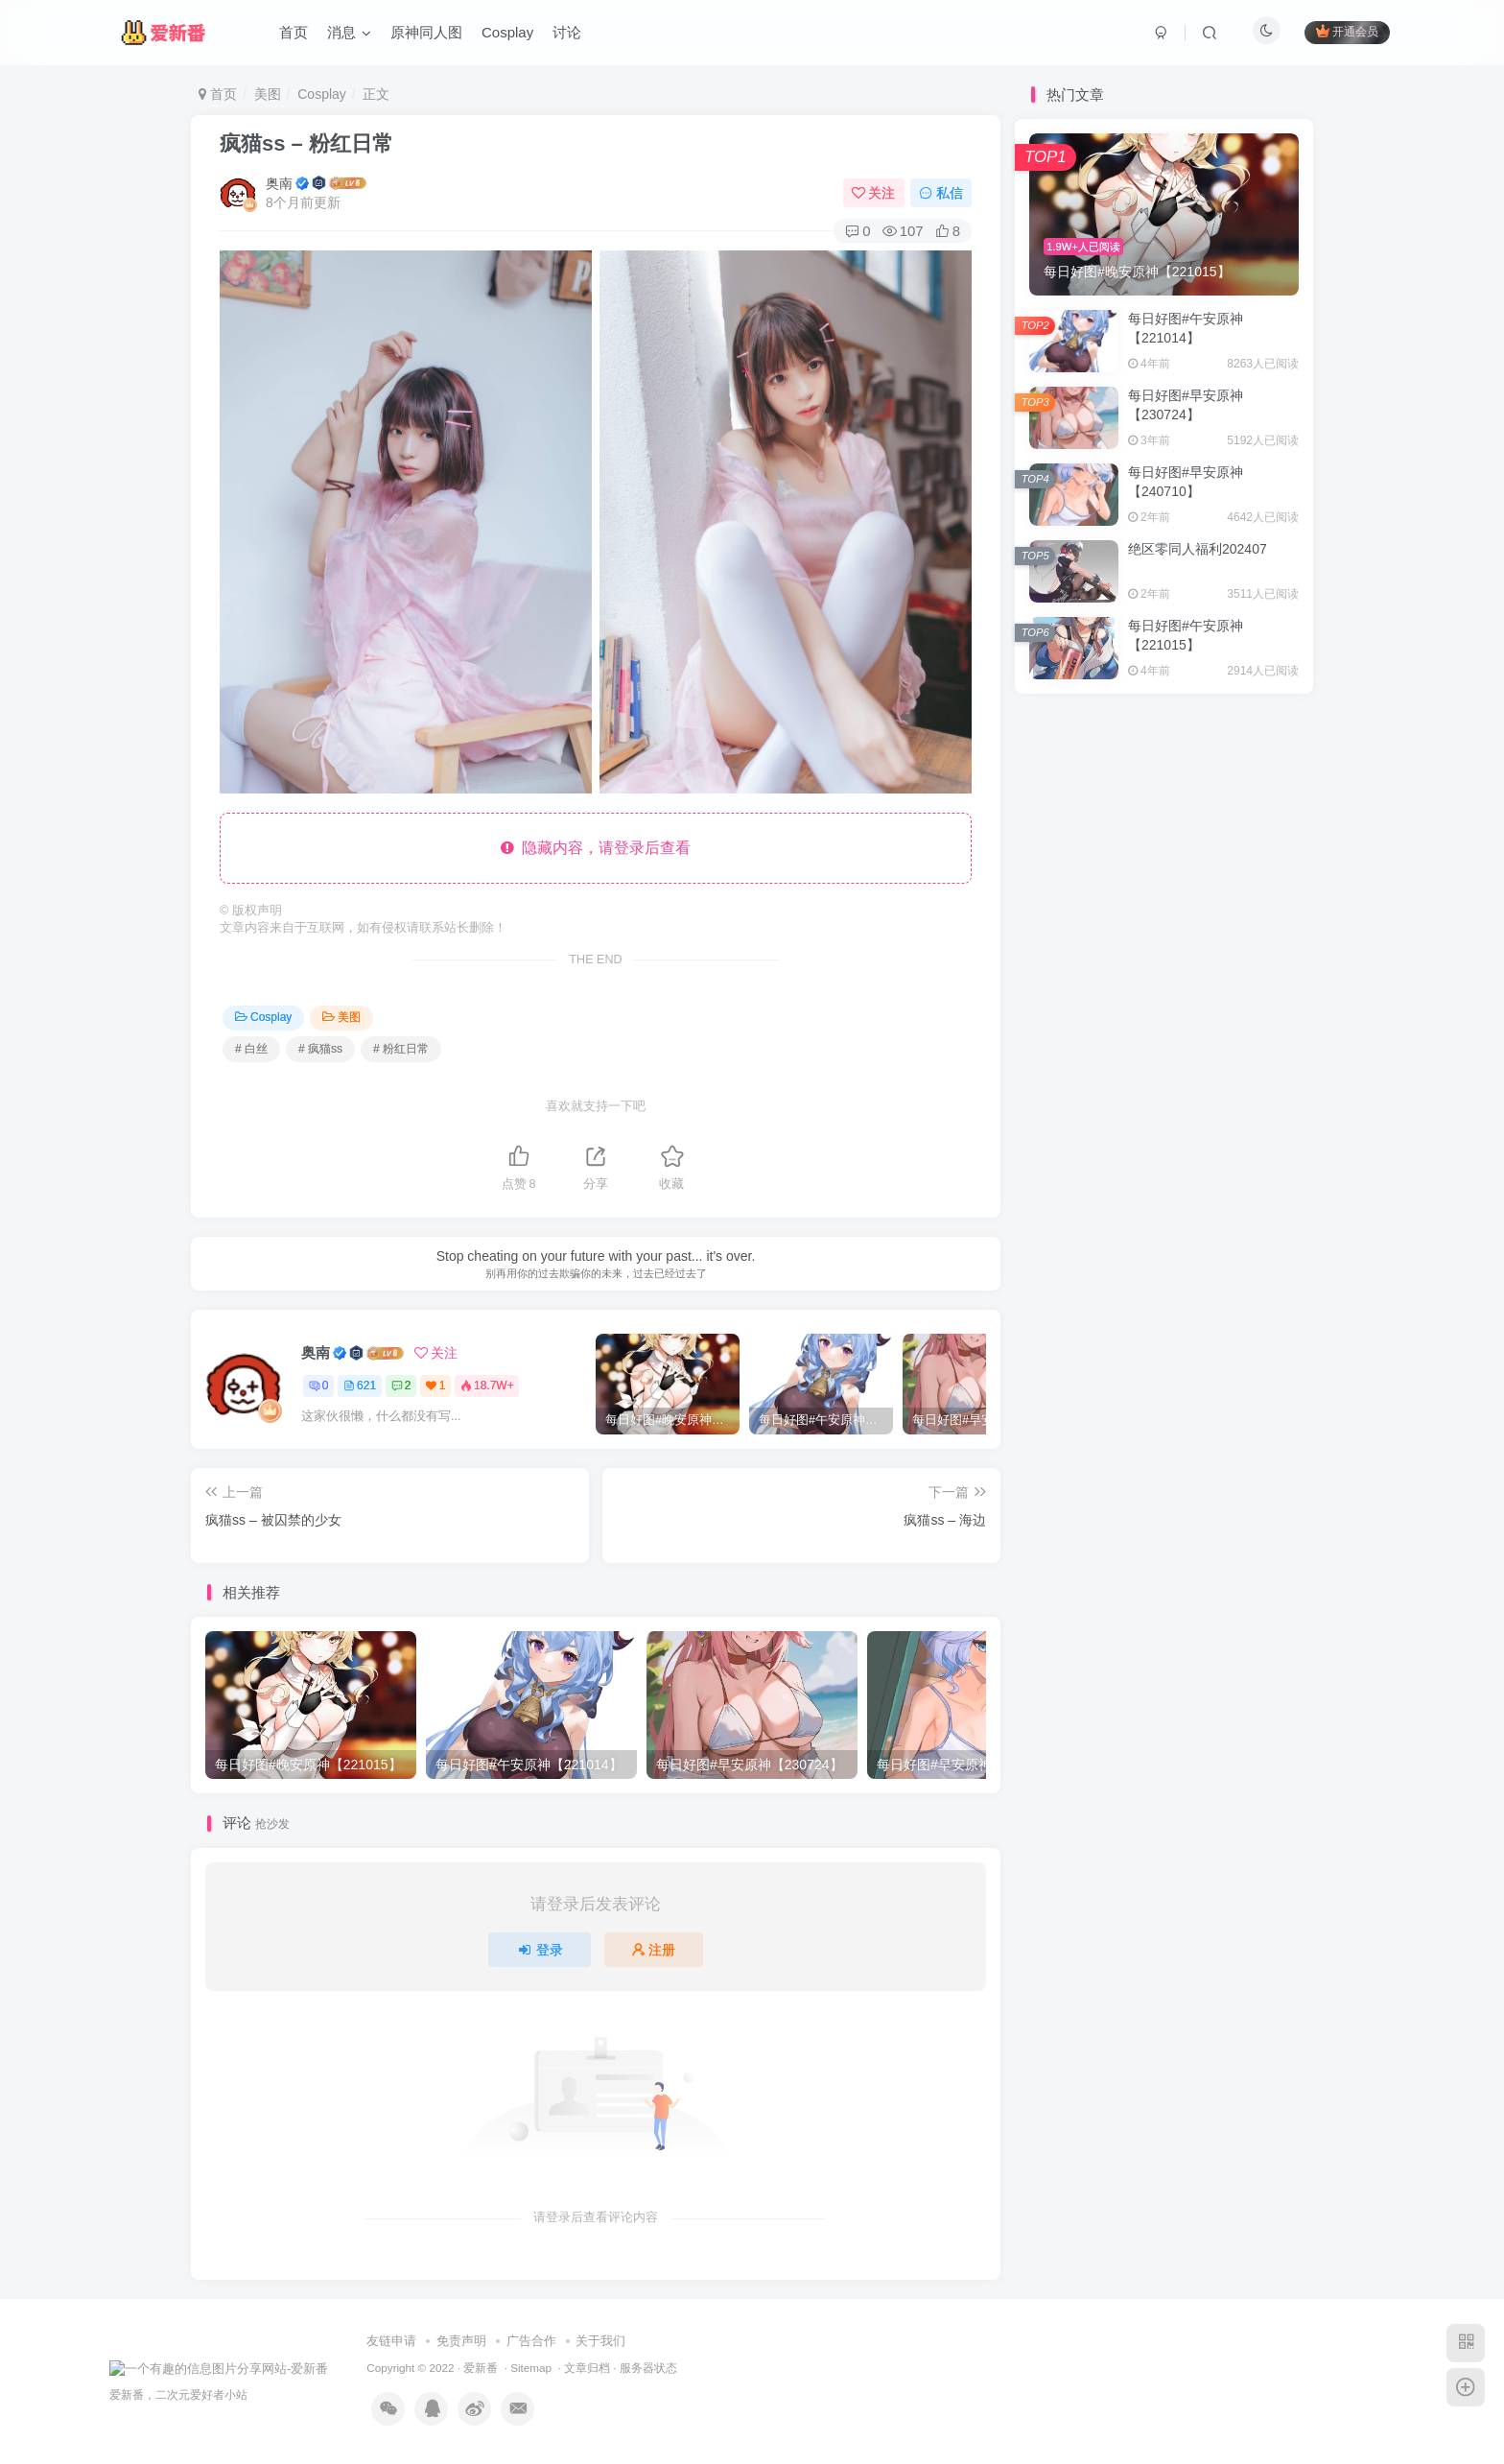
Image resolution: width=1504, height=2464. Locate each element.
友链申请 (391, 2341)
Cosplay (321, 94)
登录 (540, 1949)
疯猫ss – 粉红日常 (306, 143)
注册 (654, 1949)
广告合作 (531, 2341)
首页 (218, 94)
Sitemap (531, 2367)
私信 (941, 193)
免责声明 (461, 2341)
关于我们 (600, 2341)
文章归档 (587, 2367)
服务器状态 (648, 2367)
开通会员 (1347, 31)
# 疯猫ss (320, 1048)
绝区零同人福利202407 (1197, 549)
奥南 (279, 183)
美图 (267, 94)
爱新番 (480, 2367)
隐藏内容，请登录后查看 (596, 848)
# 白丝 (251, 1048)
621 (359, 1385)
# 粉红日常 (401, 1048)
